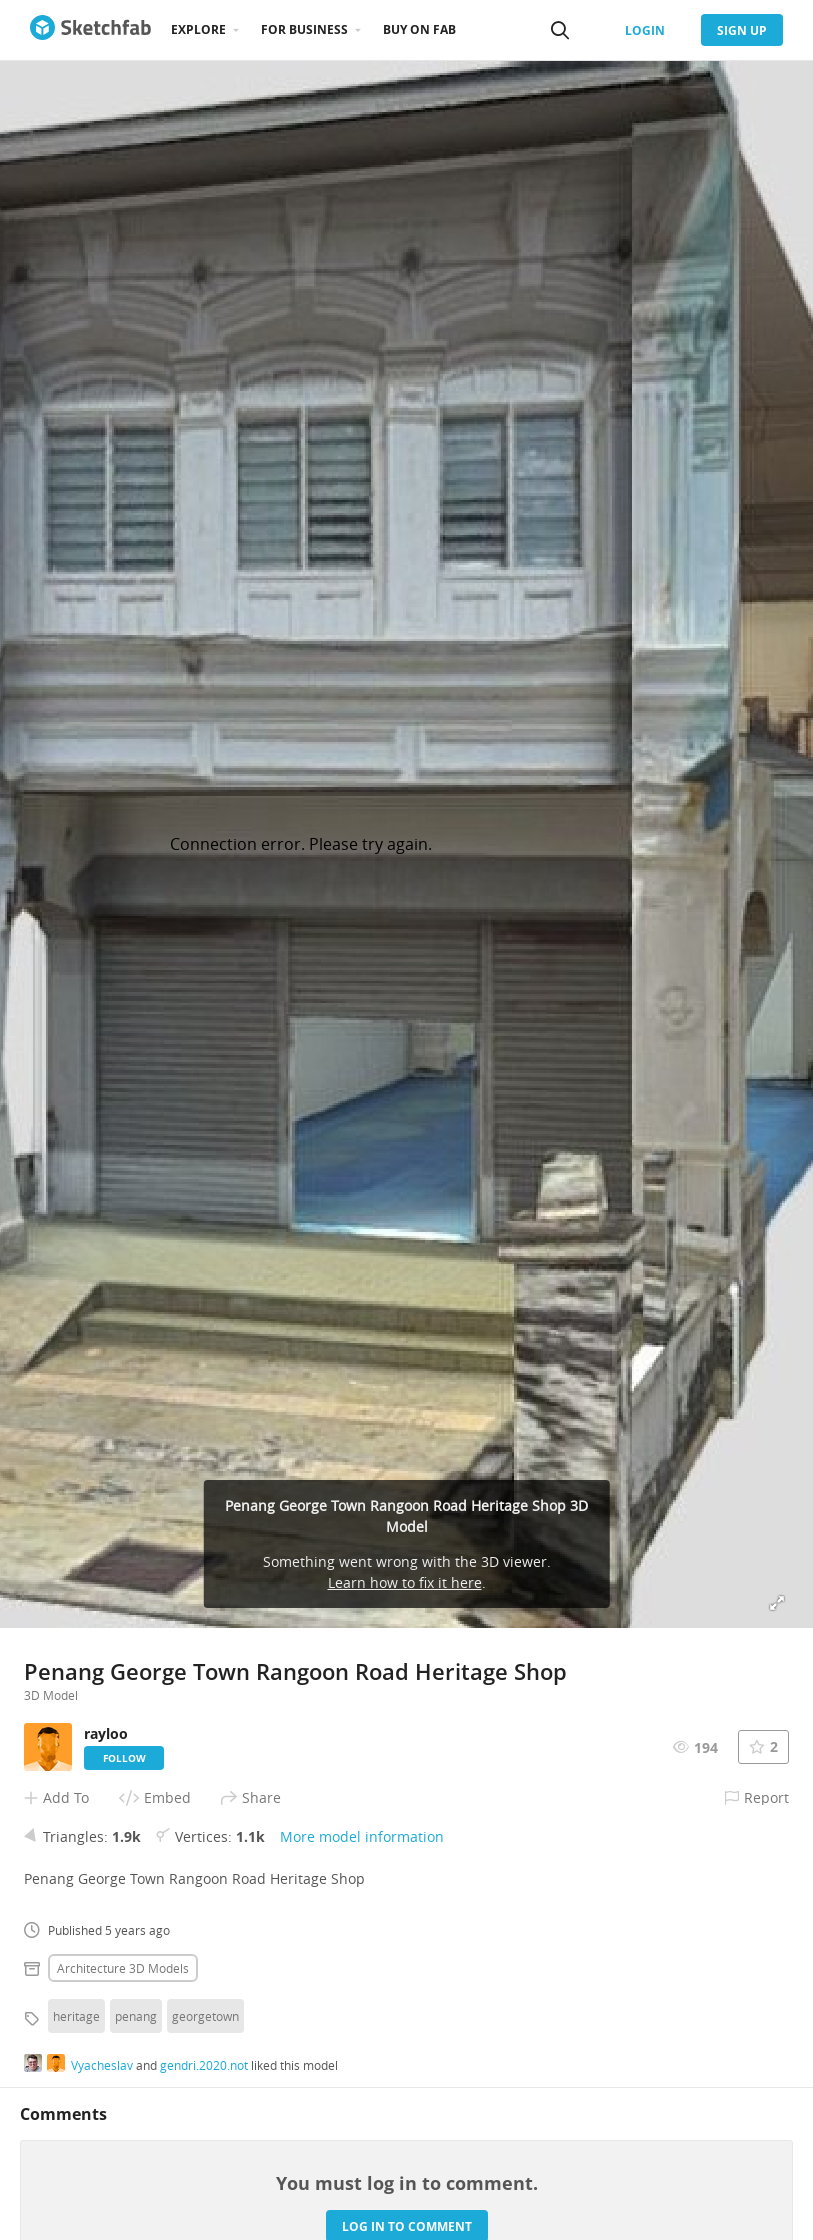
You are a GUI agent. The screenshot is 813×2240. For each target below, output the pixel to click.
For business (304, 29)
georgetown (205, 2016)
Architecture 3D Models (123, 1968)
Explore (198, 29)
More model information (362, 1836)
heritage (76, 2016)
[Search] (560, 30)
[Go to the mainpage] (90, 30)
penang (136, 2016)
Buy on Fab (419, 29)
